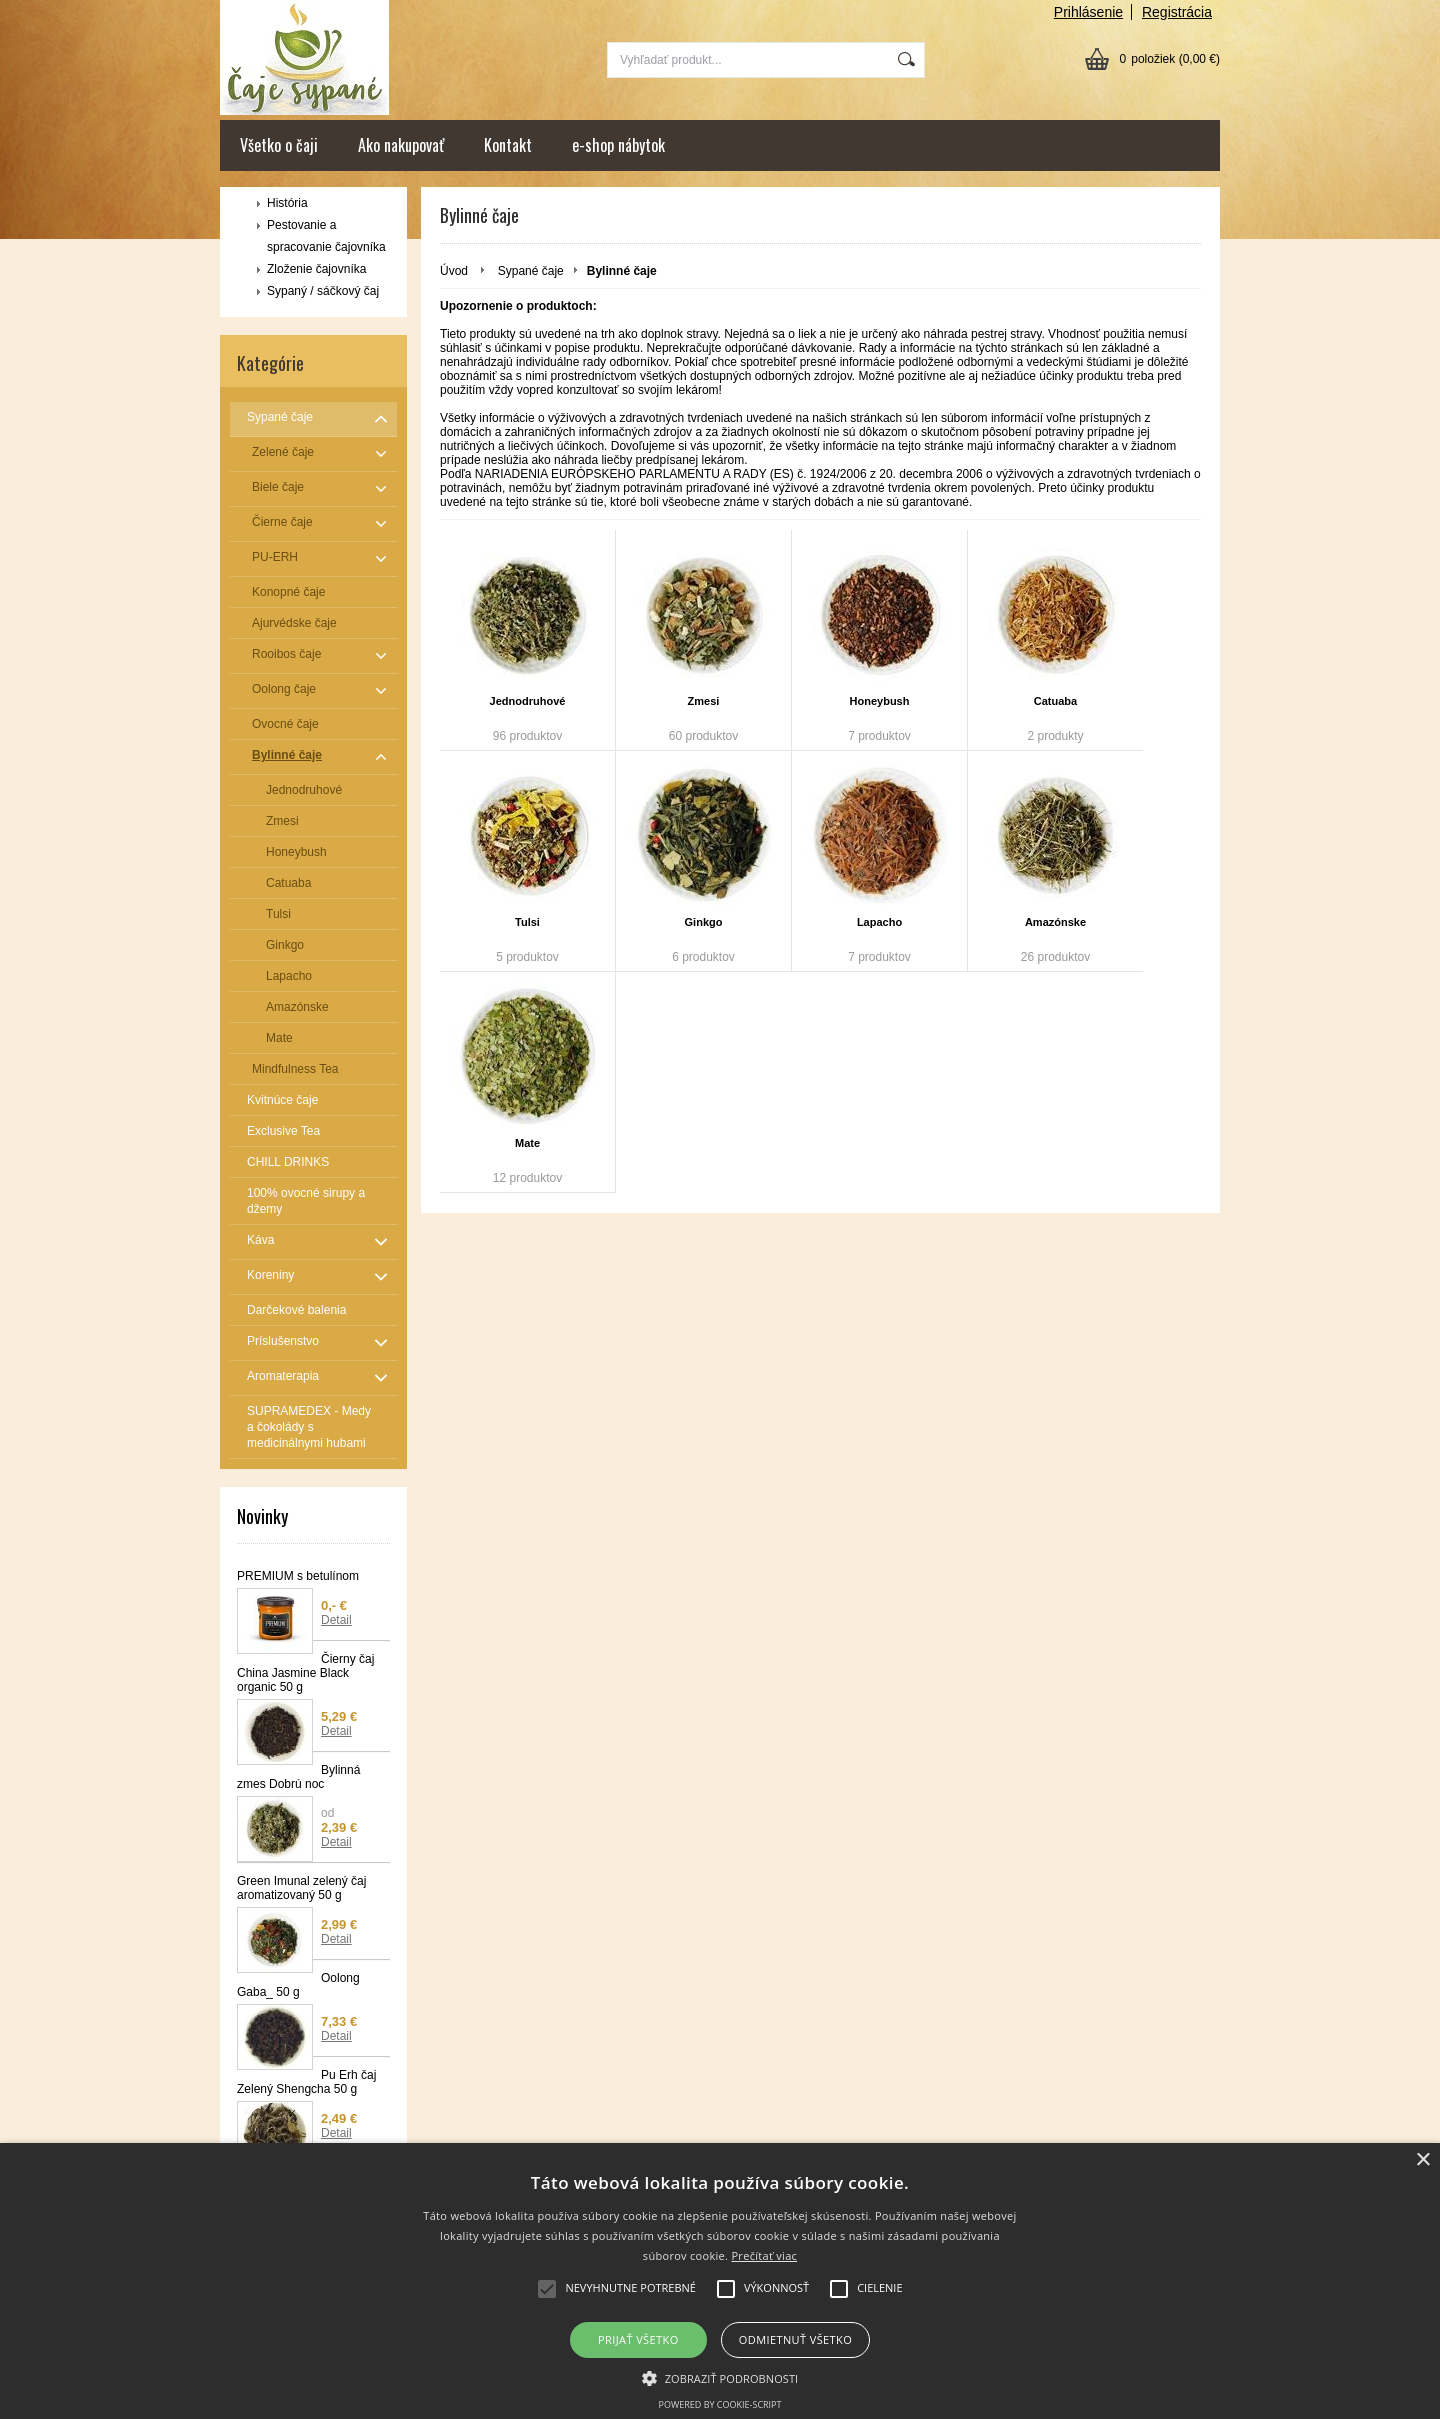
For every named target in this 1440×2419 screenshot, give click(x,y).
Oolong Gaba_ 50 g (298, 1985)
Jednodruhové (528, 701)
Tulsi (527, 922)
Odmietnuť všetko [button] (795, 2339)
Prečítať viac (764, 2255)
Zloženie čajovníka (316, 269)
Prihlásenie (1088, 12)
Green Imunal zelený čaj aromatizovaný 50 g (301, 1888)
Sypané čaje (531, 271)
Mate (527, 1143)
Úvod (454, 271)
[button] (720, 2377)
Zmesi (704, 701)
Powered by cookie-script (720, 2404)
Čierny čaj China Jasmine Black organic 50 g (305, 1673)
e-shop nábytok (618, 145)
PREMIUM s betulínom (298, 1576)
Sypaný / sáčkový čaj (323, 291)
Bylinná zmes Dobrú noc (298, 1777)
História (287, 203)
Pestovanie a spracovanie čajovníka (326, 236)
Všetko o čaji (279, 145)
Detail (336, 1620)
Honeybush (880, 701)
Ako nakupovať (401, 145)
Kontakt (508, 145)
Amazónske (1055, 922)
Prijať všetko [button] (638, 2339)
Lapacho (879, 922)
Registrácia (1177, 12)
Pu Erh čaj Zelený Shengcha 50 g (306, 2082)
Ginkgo (704, 922)
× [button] (1422, 2160)
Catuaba (1055, 701)
